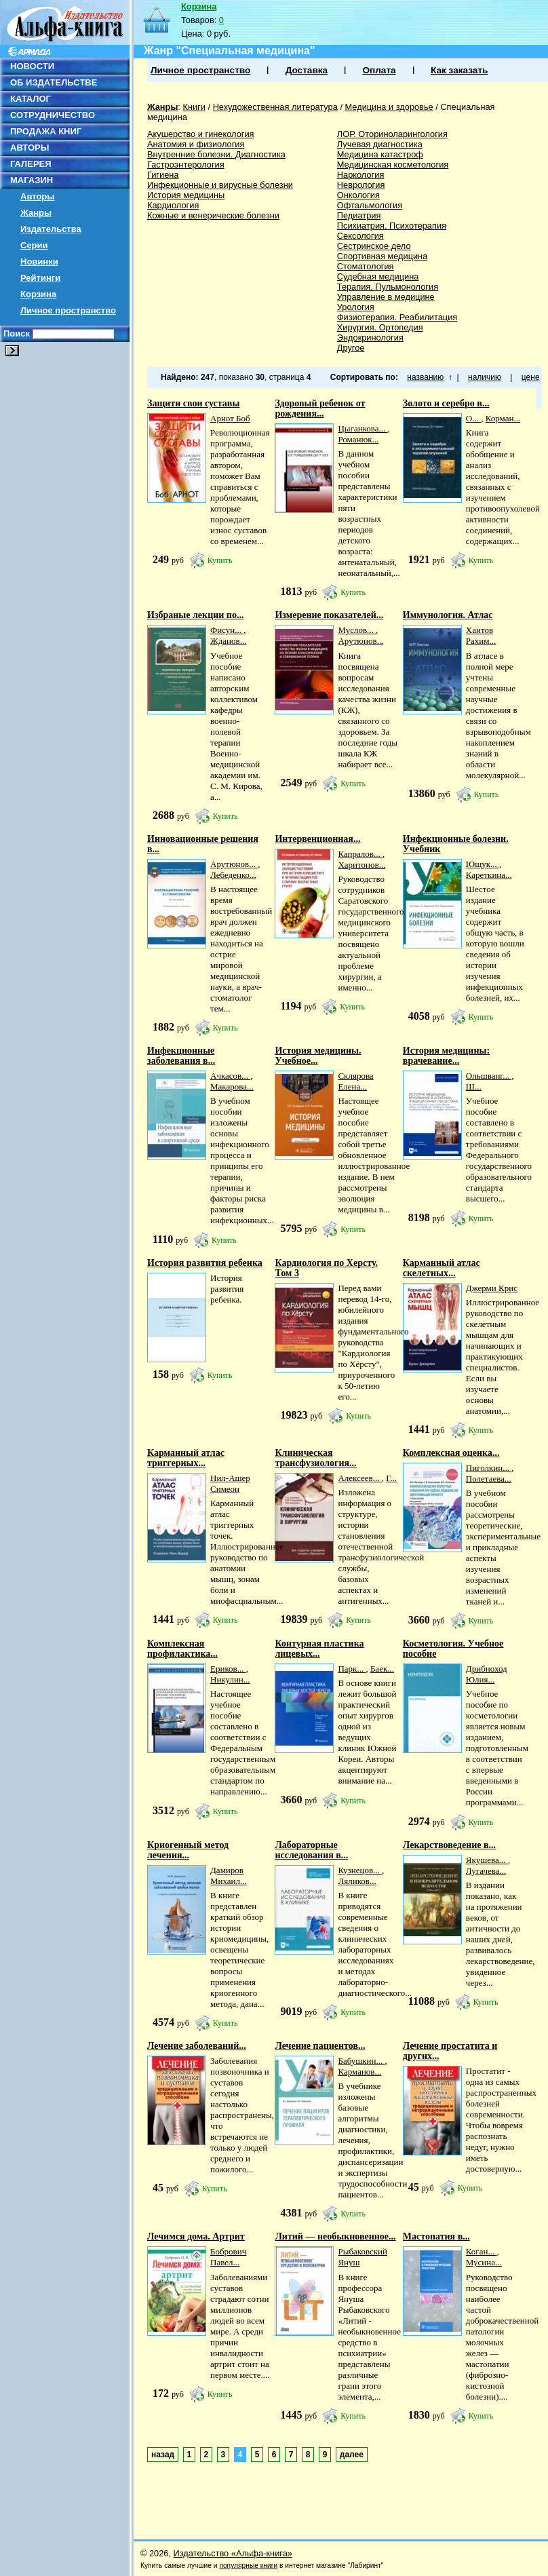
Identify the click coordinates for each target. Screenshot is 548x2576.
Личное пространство (68, 310)
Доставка (307, 70)
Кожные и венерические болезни (213, 215)
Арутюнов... (360, 641)
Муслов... (357, 630)
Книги (194, 107)
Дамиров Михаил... (228, 1875)
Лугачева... (486, 1871)
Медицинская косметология (392, 164)
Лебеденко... (233, 875)
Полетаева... (488, 1479)
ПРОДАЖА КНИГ (45, 131)
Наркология (361, 175)
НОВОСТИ (32, 66)
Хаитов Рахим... (481, 635)
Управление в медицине (386, 297)
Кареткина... (489, 875)
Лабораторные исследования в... (311, 1850)
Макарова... (232, 1086)
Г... (391, 1478)
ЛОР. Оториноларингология (392, 134)
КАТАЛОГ (30, 99)
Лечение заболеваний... (196, 2046)
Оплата (378, 70)
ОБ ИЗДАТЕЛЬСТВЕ (53, 82)
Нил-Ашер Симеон (230, 1483)
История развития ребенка (204, 1263)
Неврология (361, 185)
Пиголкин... (488, 1468)
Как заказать (459, 70)
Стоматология (365, 266)
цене (531, 377)
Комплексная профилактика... (182, 1648)
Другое (351, 348)
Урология (355, 307)
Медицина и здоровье (389, 107)
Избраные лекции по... (195, 615)
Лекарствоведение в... (449, 1845)
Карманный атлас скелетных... (441, 1268)
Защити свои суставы (193, 403)
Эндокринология (370, 337)
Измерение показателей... (329, 615)
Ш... (474, 1086)
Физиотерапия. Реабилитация (397, 317)
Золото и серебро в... (446, 403)
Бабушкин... (361, 2061)
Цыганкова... (362, 428)
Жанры (36, 213)
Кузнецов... (360, 1870)
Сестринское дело (374, 246)
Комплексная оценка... (451, 1453)
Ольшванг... (488, 1076)
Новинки (39, 261)
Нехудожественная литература (275, 107)
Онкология (358, 195)
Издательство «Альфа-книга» (233, 2553)
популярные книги (248, 2565)
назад (162, 2454)
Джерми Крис (491, 1288)
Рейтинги (40, 278)
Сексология (360, 236)
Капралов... (360, 854)
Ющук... (482, 864)
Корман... (503, 418)
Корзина (38, 294)
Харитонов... (361, 865)
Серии (34, 245)
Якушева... (487, 1860)
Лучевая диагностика (380, 144)
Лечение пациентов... (320, 2046)
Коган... (481, 2251)
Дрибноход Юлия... (486, 1674)
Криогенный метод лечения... (188, 1850)
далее (352, 2454)
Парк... (352, 1669)
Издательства (50, 229)
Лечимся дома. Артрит (196, 2236)
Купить (220, 560)
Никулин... (230, 1679)
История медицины (185, 195)
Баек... (382, 1669)
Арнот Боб (230, 418)
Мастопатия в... (436, 2236)
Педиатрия (359, 215)
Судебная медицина (378, 276)
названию (425, 377)
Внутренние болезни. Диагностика (216, 154)
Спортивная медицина (382, 256)
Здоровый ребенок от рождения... (320, 408)
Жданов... (228, 641)
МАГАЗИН (31, 180)
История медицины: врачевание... (446, 1055)
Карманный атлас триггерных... (185, 1458)
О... (473, 418)
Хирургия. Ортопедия (380, 327)
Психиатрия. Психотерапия (391, 225)
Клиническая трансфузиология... (315, 1458)
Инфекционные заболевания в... (181, 1055)
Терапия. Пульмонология (387, 287)
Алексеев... (359, 1478)
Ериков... (228, 1669)
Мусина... (484, 2262)
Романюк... (358, 439)
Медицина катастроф (380, 154)
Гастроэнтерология (185, 164)
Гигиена (162, 175)
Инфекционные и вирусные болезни (220, 185)
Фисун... (226, 630)
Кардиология (173, 205)
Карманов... (359, 2071)
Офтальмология (369, 205)
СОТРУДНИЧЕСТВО (52, 115)
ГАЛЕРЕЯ (31, 164)
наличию (484, 377)
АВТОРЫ (29, 147)
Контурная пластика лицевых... (319, 1648)
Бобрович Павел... (228, 2256)
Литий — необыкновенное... (335, 2236)
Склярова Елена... (355, 1081)
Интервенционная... (317, 839)
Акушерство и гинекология (200, 134)
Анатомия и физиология (195, 144)
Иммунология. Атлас (448, 615)
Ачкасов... (230, 1076)
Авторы (37, 196)
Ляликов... (357, 1881)
